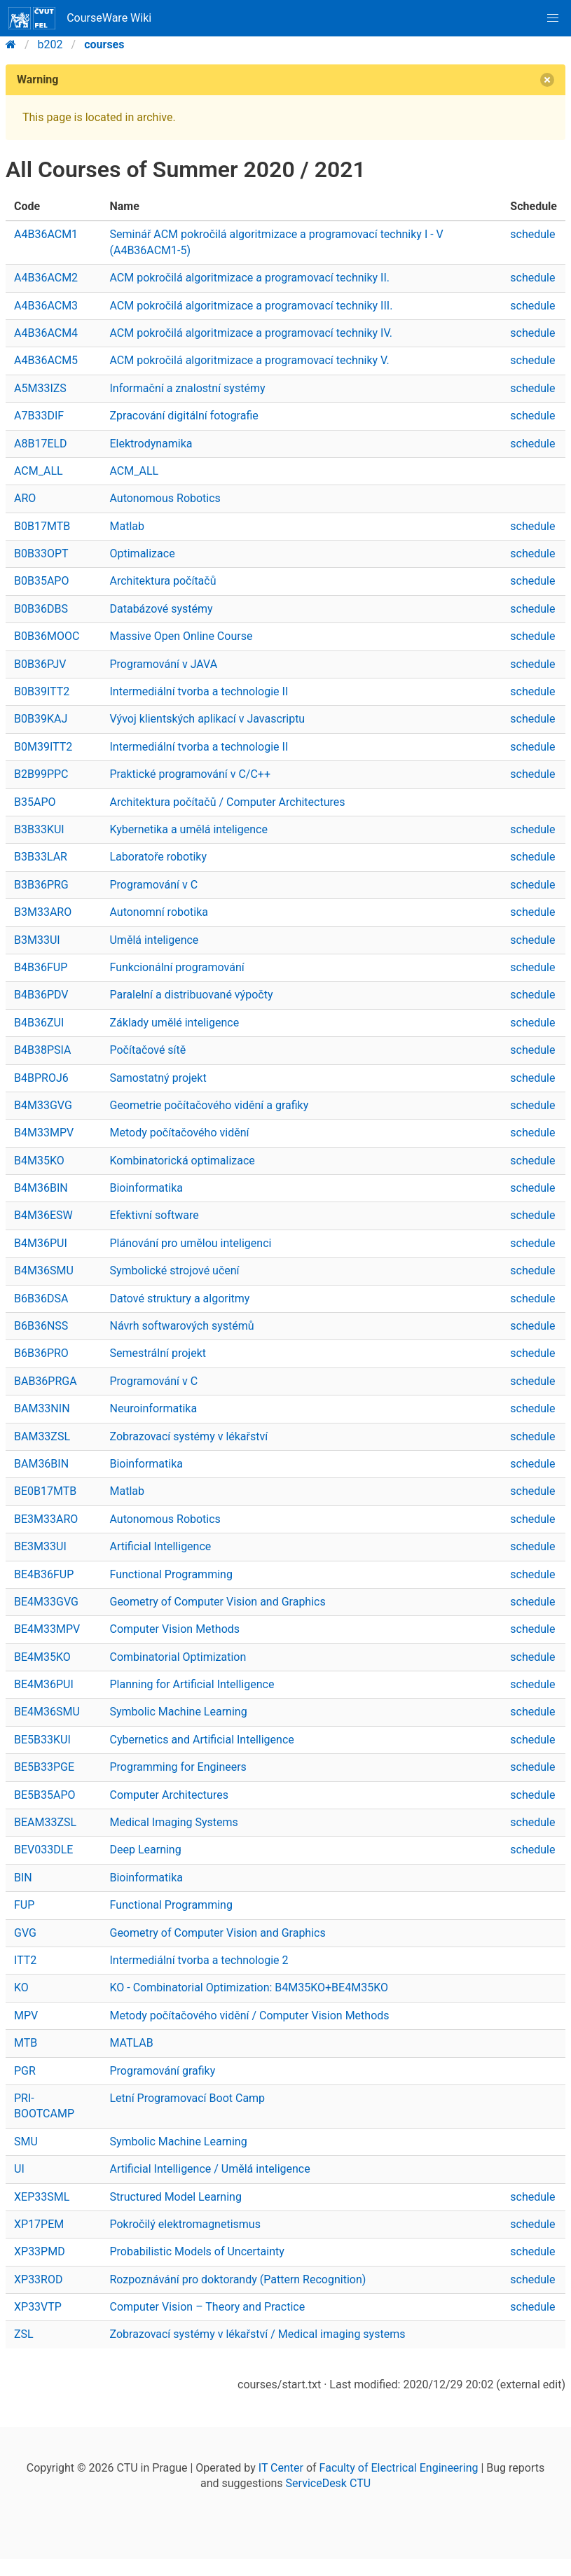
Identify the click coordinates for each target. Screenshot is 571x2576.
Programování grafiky (162, 2070)
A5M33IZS (40, 388)
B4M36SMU (44, 1270)
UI (19, 2168)
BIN (23, 1877)
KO (21, 1987)
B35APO (35, 802)
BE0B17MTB (45, 1491)
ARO (25, 498)
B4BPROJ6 (41, 1078)
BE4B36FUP (44, 1574)
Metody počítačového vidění (179, 1132)
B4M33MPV (44, 1132)
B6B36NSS (41, 1325)
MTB (25, 2042)
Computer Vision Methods (174, 1629)
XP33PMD (39, 2251)
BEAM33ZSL (45, 1822)
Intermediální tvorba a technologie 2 (198, 1960)
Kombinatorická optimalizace (181, 1160)
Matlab (126, 526)
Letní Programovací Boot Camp (187, 2098)
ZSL (24, 2334)
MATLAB (131, 2042)
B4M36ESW (43, 1215)
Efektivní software (153, 1215)
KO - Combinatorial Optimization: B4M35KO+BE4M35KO (248, 1987)
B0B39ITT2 (41, 691)
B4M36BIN (41, 1188)
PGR (25, 2070)
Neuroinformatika (153, 1408)
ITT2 (25, 1960)
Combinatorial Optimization (177, 1657)
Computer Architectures (168, 1795)
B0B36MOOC (46, 636)
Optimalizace (141, 553)
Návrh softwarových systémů (181, 1325)
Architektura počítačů (162, 580)
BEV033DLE (43, 1849)
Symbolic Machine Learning (178, 1711)
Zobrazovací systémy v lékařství (188, 1436)
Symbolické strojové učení (174, 1270)
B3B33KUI (39, 829)
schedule (532, 234)
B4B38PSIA (42, 1050)
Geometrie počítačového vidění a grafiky (208, 1105)
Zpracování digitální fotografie (183, 415)
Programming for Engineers (177, 1767)
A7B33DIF (39, 415)
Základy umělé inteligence (174, 1022)
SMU (26, 2141)
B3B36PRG (41, 884)
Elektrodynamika (150, 443)
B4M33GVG (43, 1105)
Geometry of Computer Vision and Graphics (217, 1601)
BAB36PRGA (45, 1381)
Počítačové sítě (147, 1050)
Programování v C (153, 884)
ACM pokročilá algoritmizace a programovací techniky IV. (250, 333)
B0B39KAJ (40, 718)
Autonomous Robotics (164, 498)
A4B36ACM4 (46, 333)
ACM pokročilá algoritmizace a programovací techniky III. (250, 305)
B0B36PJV (40, 664)
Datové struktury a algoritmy (179, 1298)
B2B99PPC (41, 774)
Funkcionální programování (176, 967)
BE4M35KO (42, 1657)
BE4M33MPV (47, 1629)
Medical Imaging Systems (173, 1822)
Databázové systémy (160, 608)
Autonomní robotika (158, 912)
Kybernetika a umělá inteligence (188, 829)
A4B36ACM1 (46, 234)
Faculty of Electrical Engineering (399, 2467)
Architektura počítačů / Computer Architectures (227, 802)
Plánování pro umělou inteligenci (190, 1243)
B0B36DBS (41, 608)
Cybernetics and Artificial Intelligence (201, 1739)
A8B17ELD (40, 443)
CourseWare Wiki (79, 18)
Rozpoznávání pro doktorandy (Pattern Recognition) (237, 2279)
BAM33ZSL (42, 1436)
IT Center (281, 2467)
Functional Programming (170, 1574)
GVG (25, 1933)
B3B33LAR (40, 856)
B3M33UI (37, 940)
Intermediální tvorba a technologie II (198, 691)
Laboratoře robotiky (157, 856)
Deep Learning (145, 1849)
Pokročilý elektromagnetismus (184, 2224)
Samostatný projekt (157, 1078)
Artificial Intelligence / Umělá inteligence (209, 2168)
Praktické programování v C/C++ (189, 774)
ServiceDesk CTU (328, 2483)
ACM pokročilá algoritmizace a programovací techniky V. (249, 360)
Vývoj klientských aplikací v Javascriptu (207, 718)
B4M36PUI (40, 1243)
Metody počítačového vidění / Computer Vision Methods (249, 2015)
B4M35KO (39, 1160)
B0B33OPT (41, 553)
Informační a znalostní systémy (187, 388)
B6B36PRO (41, 1353)
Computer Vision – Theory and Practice (207, 2306)
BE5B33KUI (42, 1739)
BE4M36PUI (44, 1684)
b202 (50, 44)
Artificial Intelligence (160, 1546)
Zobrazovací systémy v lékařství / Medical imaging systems (257, 2334)
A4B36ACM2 (46, 277)
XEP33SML (41, 2196)
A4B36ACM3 (46, 305)
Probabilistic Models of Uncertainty (196, 2251)
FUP (24, 1905)
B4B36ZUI (39, 1022)
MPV (26, 2015)
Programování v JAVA (163, 664)
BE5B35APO (45, 1795)
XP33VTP (38, 2306)
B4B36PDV (41, 994)
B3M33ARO (42, 912)
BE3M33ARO (46, 1519)
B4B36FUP (40, 967)
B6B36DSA (41, 1298)
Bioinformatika (146, 1188)
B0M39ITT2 (43, 746)
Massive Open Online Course (180, 636)
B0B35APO (41, 580)
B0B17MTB (42, 526)
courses (104, 44)
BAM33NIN (42, 1408)
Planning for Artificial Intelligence (191, 1684)
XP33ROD (38, 2279)
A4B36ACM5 (46, 360)
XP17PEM (39, 2224)
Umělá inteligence (153, 940)
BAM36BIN (41, 1463)
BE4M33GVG (46, 1601)
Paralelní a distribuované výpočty (191, 994)
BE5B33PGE (44, 1767)
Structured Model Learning (175, 2196)
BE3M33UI (40, 1546)
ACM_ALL (38, 471)
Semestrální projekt (157, 1353)
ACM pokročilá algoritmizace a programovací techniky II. (249, 277)
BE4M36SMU (47, 1711)
